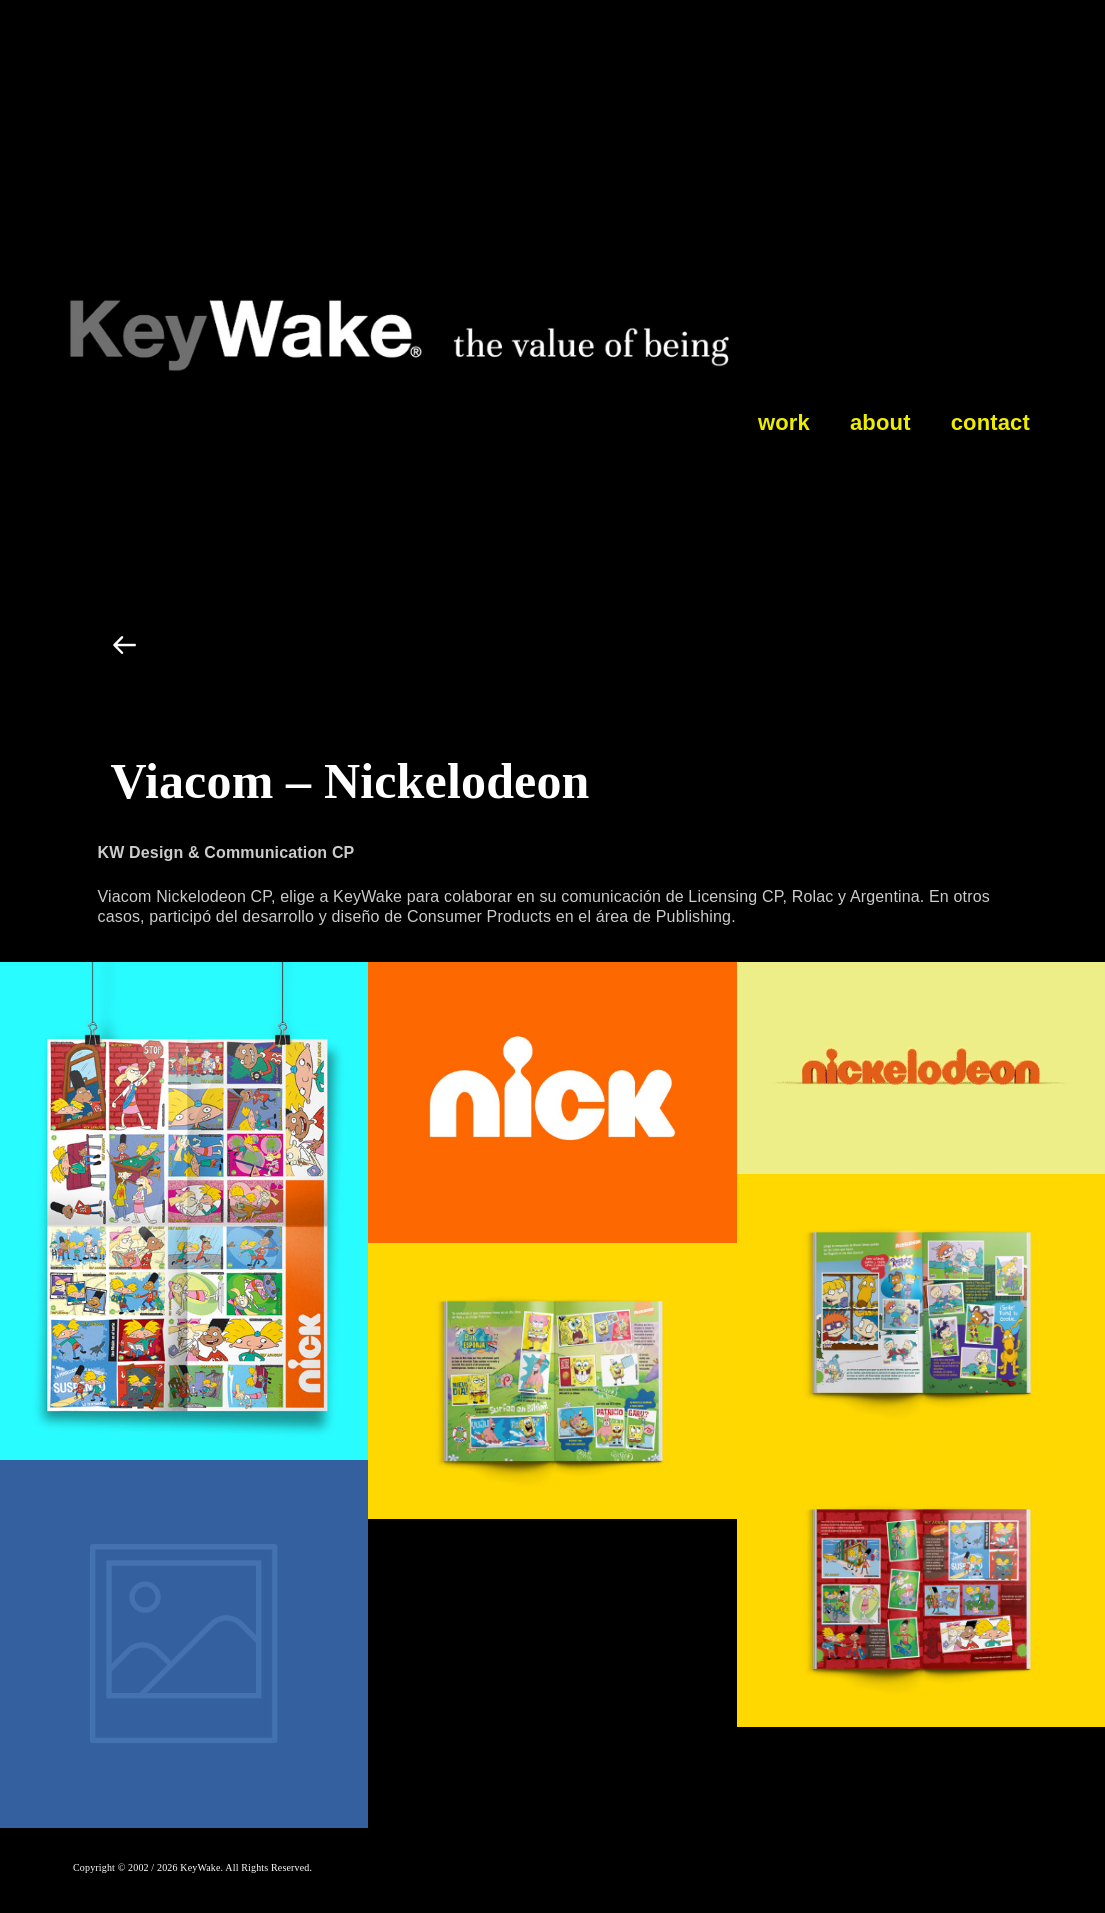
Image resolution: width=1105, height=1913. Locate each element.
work (784, 422)
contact (990, 422)
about (880, 422)
